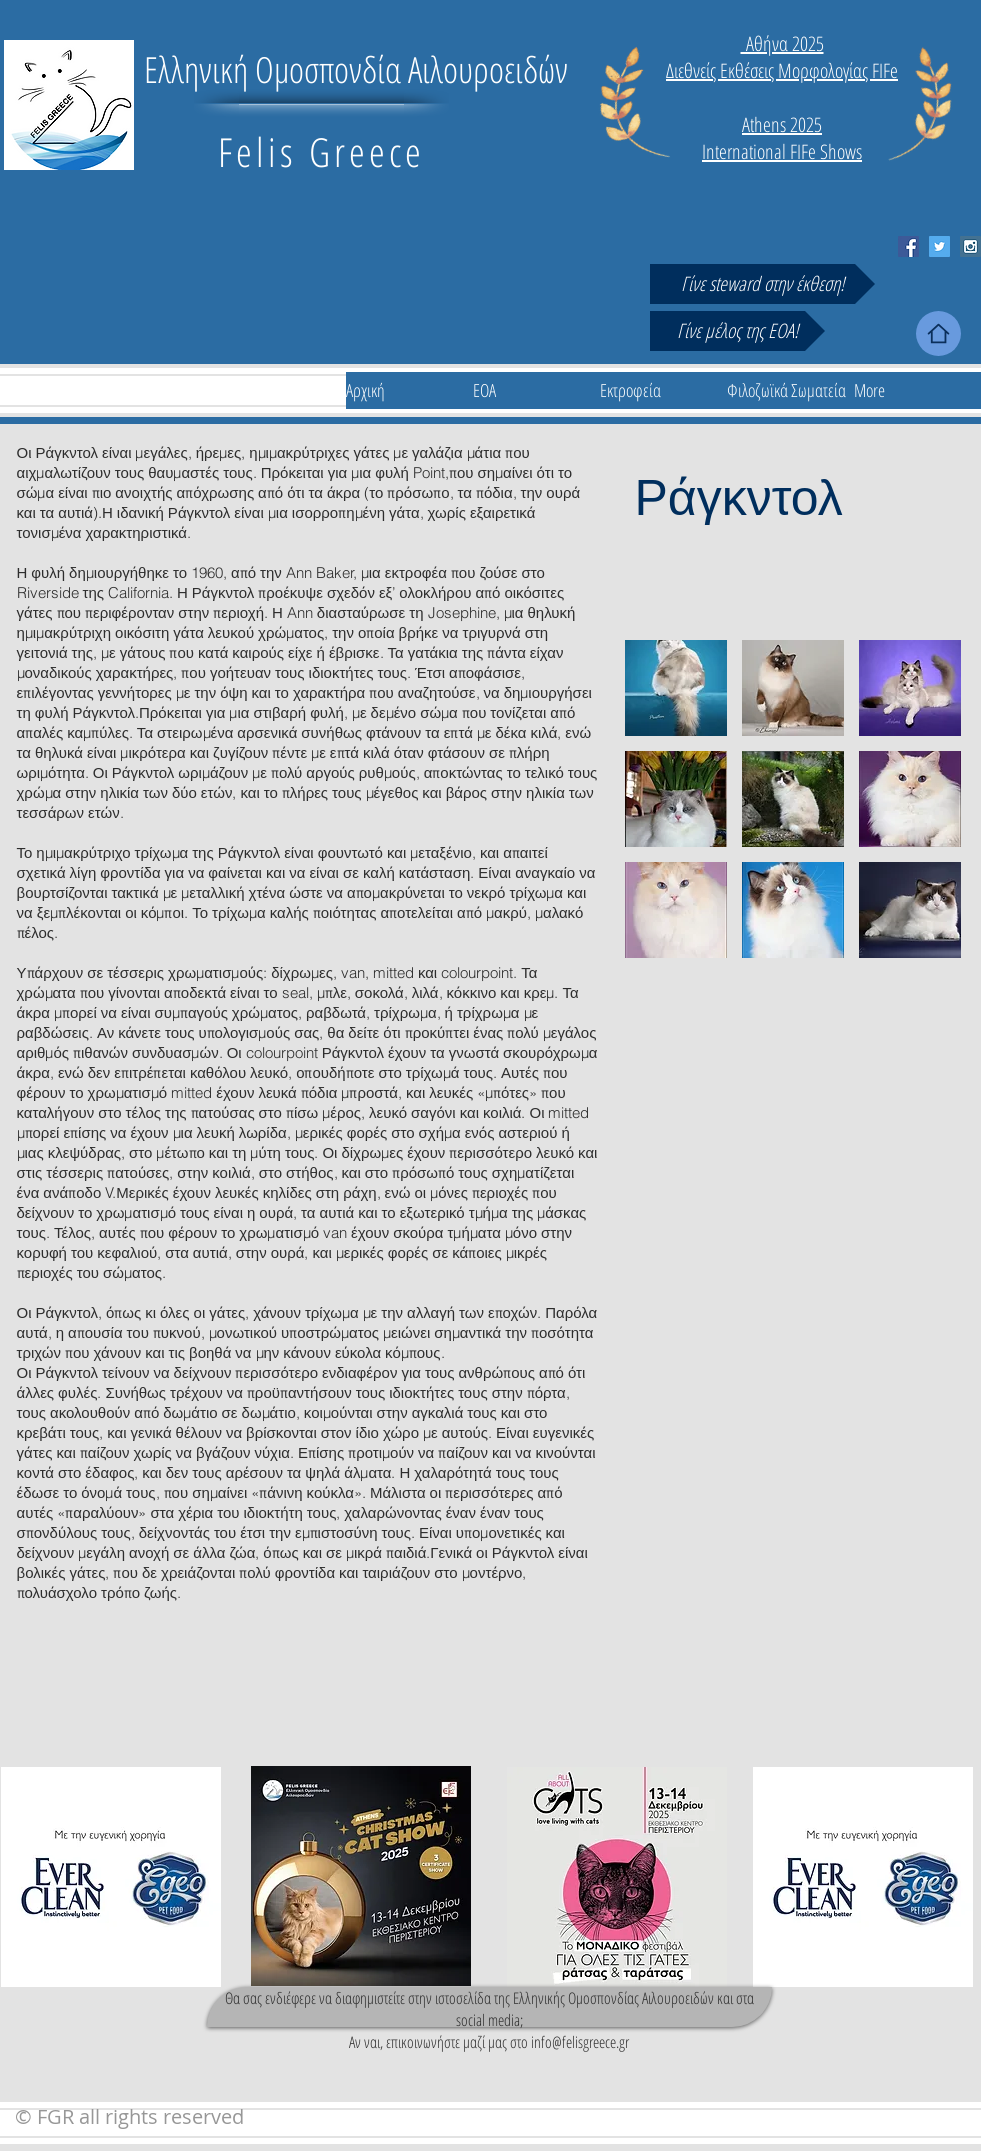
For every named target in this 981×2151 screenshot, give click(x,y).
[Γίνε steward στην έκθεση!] (762, 284)
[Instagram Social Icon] (970, 246)
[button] (676, 688)
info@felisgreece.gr (580, 2042)
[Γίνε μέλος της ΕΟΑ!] (737, 331)
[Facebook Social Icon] (908, 246)
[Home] (938, 333)
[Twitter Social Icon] (939, 246)
